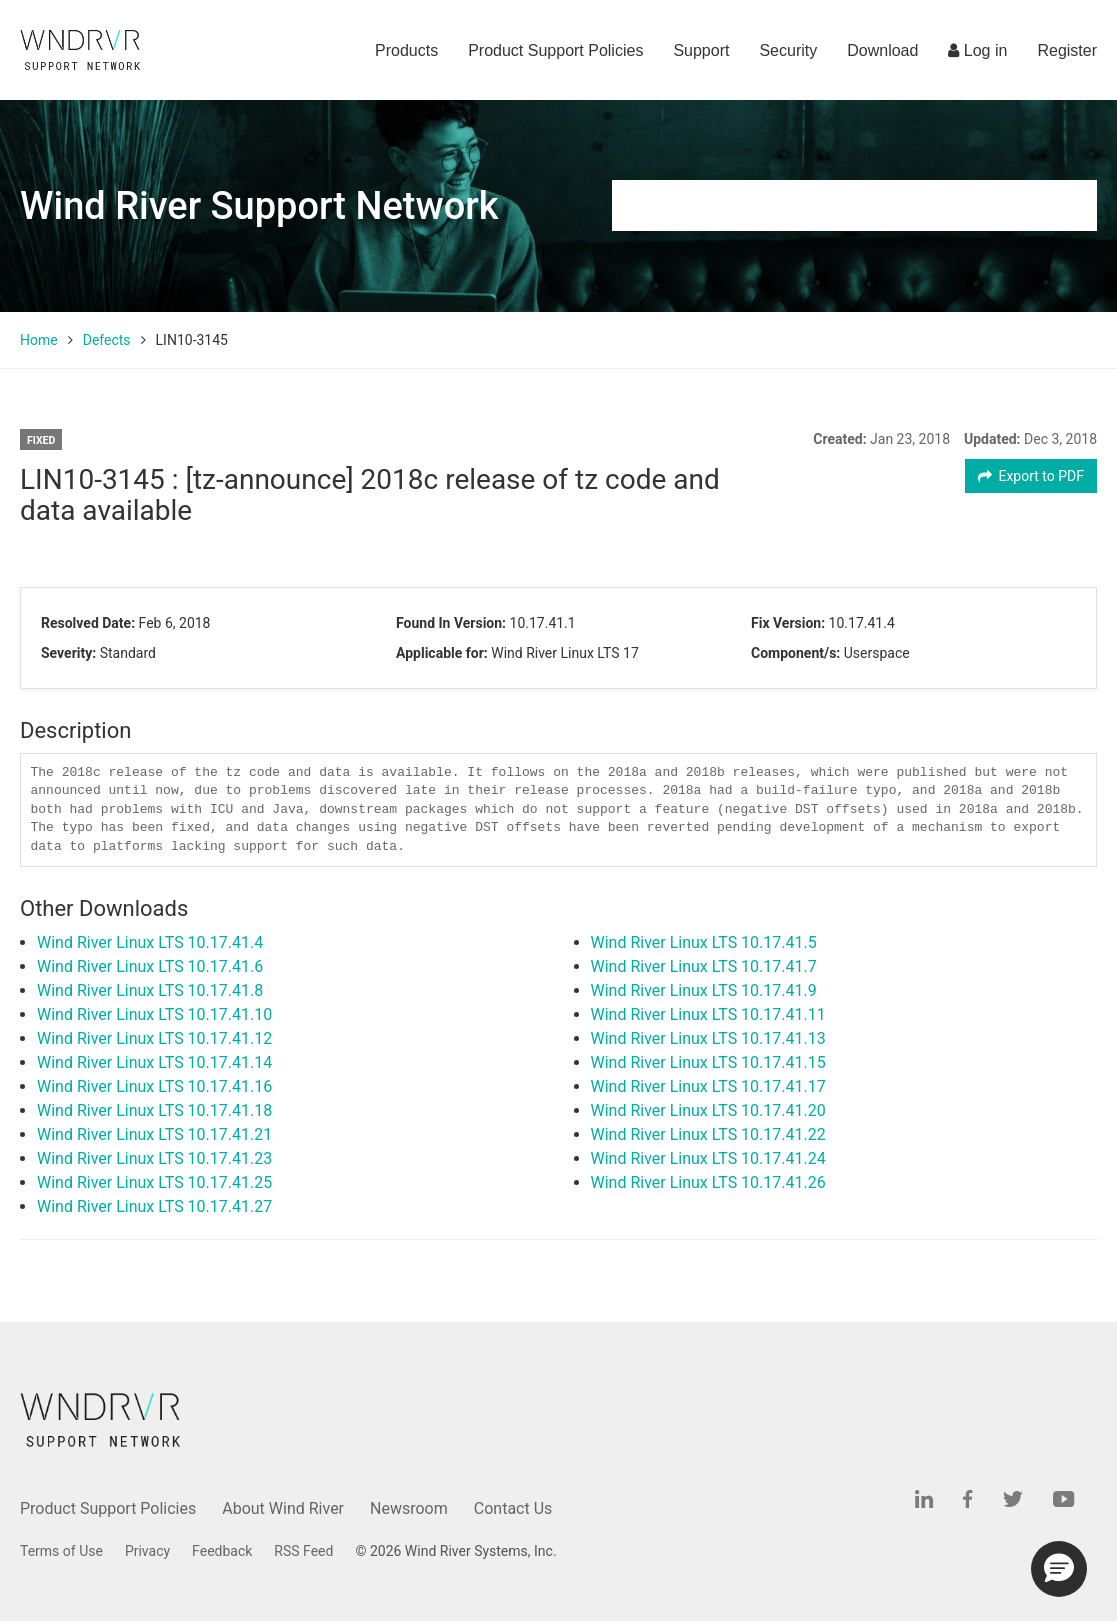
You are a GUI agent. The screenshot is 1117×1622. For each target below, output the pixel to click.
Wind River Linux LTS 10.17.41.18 (154, 1110)
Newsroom (409, 1508)
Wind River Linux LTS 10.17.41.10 (154, 1014)
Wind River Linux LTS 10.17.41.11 (708, 1014)
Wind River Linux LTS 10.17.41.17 (708, 1086)
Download (882, 50)
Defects (107, 340)
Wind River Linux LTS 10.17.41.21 (154, 1134)
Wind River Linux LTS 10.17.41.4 (150, 942)
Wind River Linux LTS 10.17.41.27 (154, 1206)
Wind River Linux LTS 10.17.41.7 (704, 966)
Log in (977, 50)
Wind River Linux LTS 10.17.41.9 (704, 990)
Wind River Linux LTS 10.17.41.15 (708, 1062)
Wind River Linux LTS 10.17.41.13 (708, 1038)
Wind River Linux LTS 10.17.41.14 (154, 1062)
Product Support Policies (555, 50)
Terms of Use (61, 1551)
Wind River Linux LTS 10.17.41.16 (154, 1086)
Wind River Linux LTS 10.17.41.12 (154, 1038)
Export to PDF (1031, 476)
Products (406, 50)
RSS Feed (303, 1551)
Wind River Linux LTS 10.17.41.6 (150, 966)
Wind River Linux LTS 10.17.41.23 (154, 1158)
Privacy (147, 1551)
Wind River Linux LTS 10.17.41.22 (708, 1134)
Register (1067, 50)
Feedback (222, 1551)
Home (39, 340)
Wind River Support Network (259, 206)
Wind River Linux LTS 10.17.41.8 (150, 990)
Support (701, 50)
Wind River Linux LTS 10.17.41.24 (708, 1158)
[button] (1059, 1569)
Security (788, 50)
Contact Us (513, 1508)
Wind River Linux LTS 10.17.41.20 (708, 1110)
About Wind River (283, 1508)
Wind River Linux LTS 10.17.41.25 (154, 1182)
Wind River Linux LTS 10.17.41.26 (708, 1182)
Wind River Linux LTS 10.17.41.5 (704, 942)
